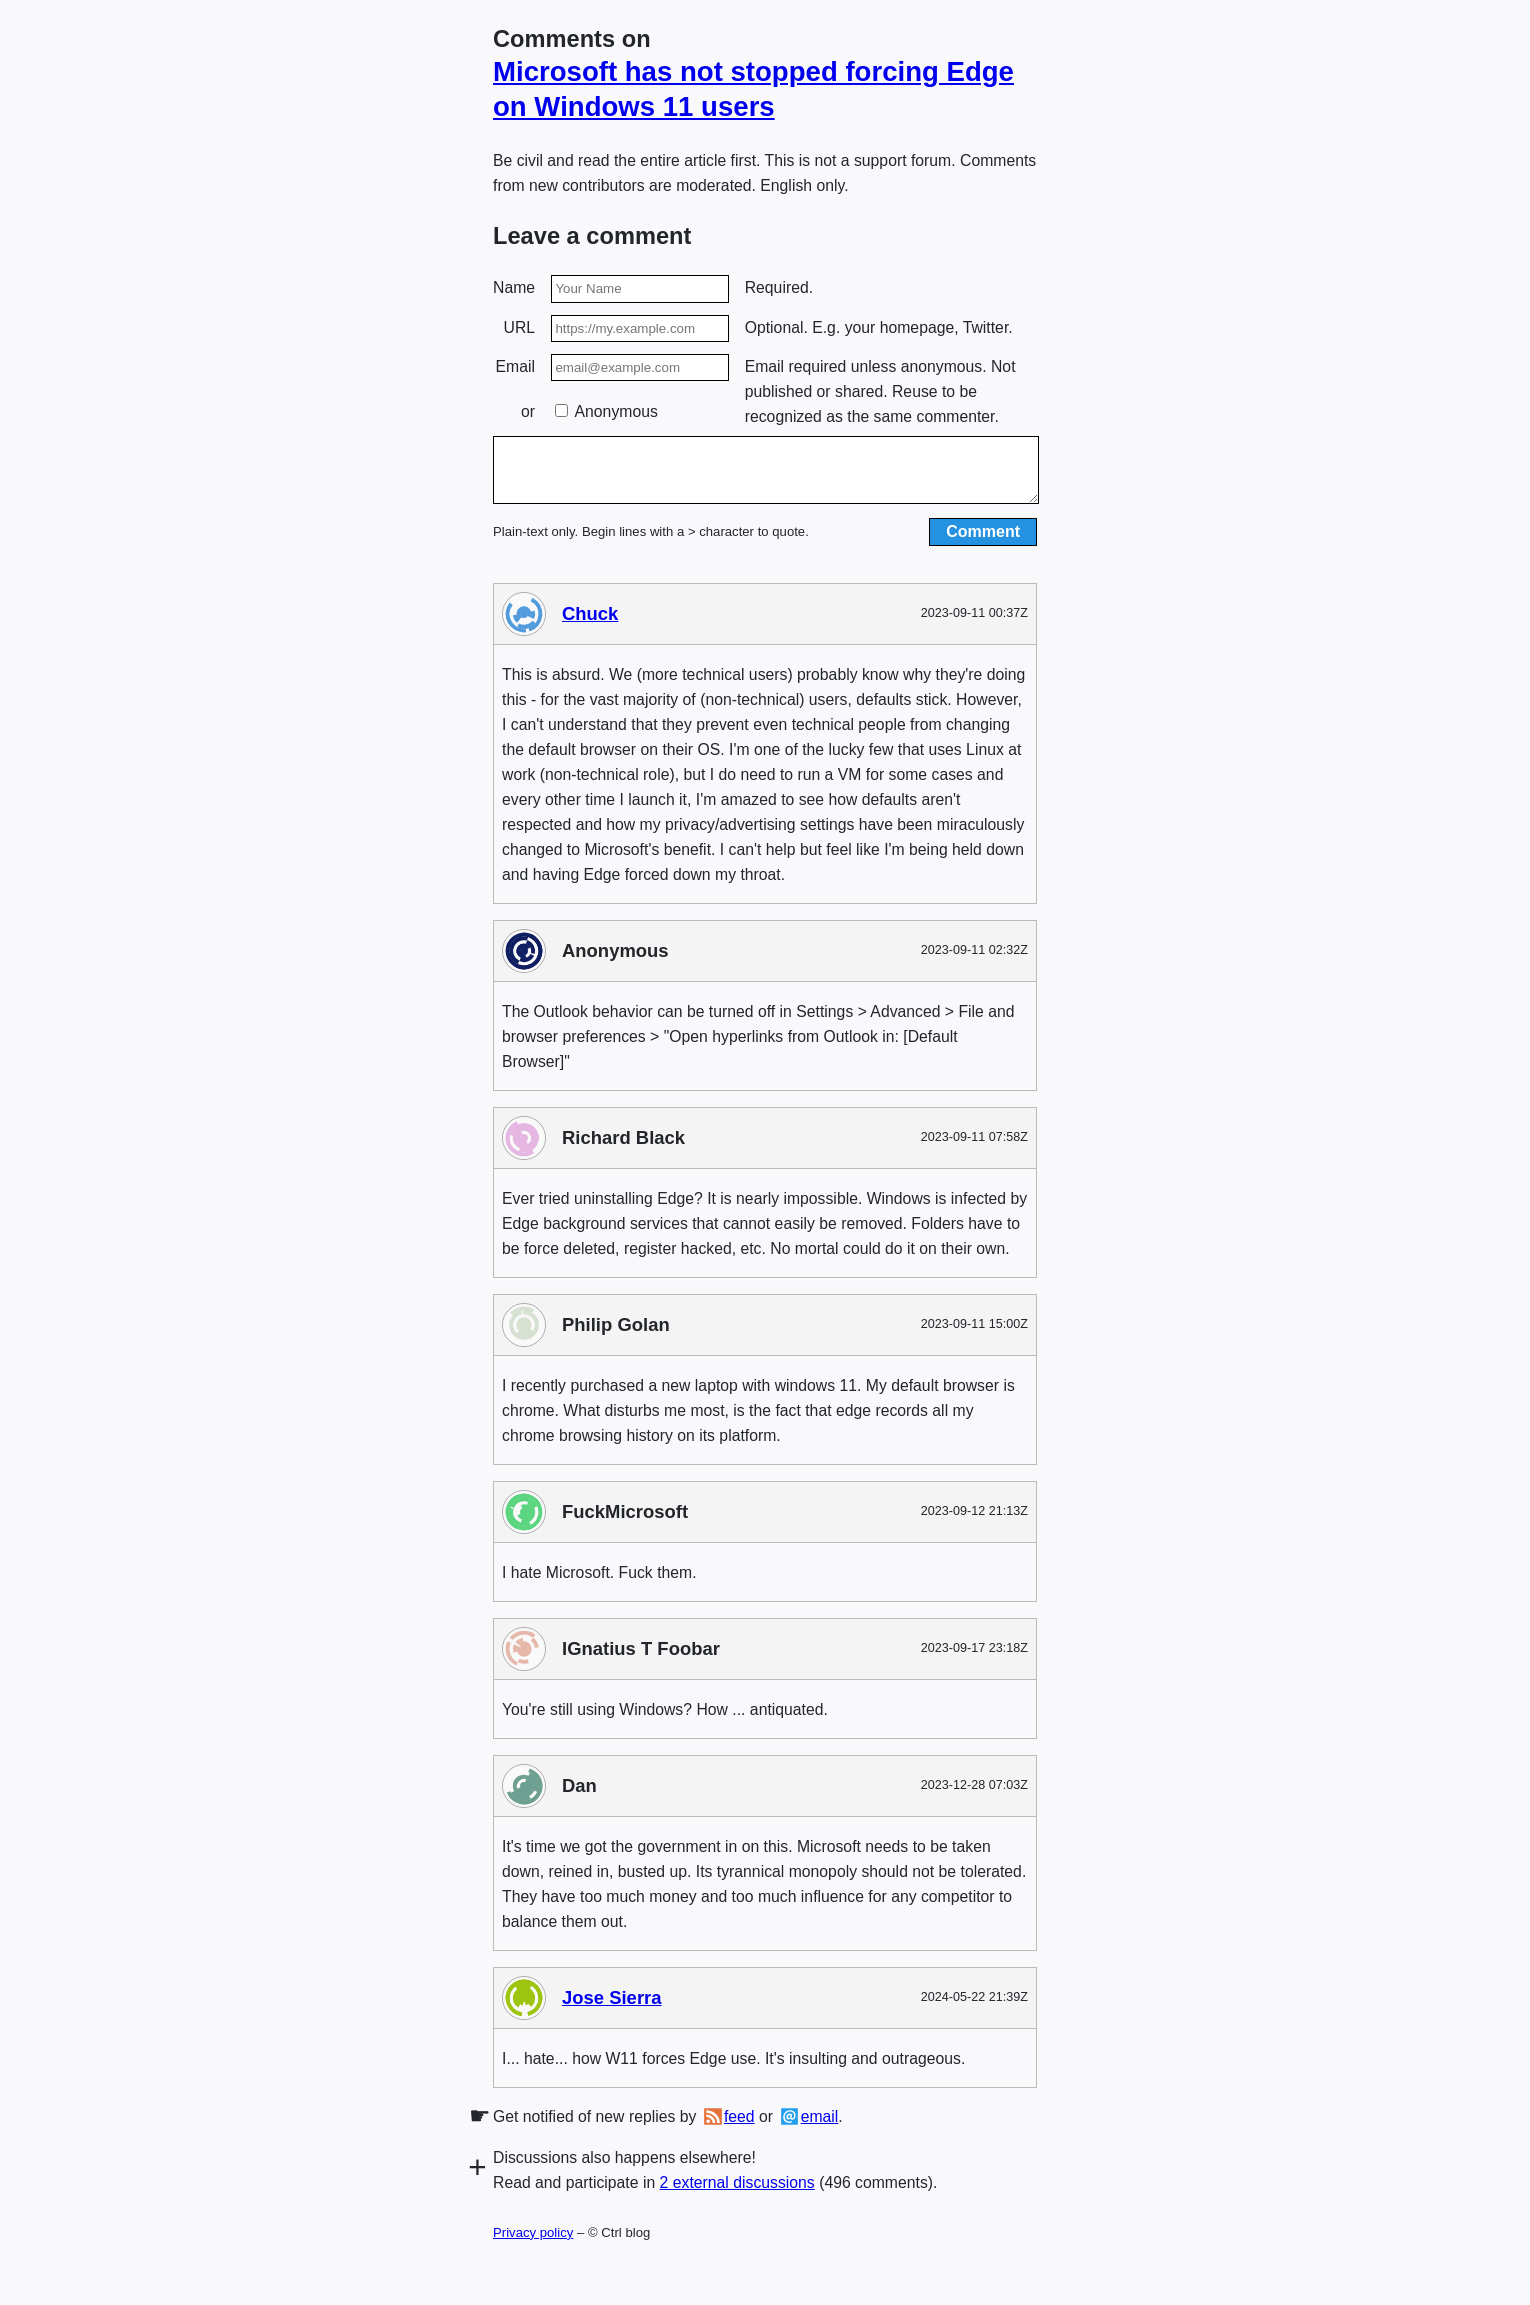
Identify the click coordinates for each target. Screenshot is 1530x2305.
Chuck (590, 625)
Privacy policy (533, 2244)
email (820, 2128)
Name (514, 287)
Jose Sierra (612, 2009)
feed (739, 2128)
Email (515, 366)
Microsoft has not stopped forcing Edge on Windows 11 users (753, 89)
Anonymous (606, 411)
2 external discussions (737, 2194)
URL (520, 327)
